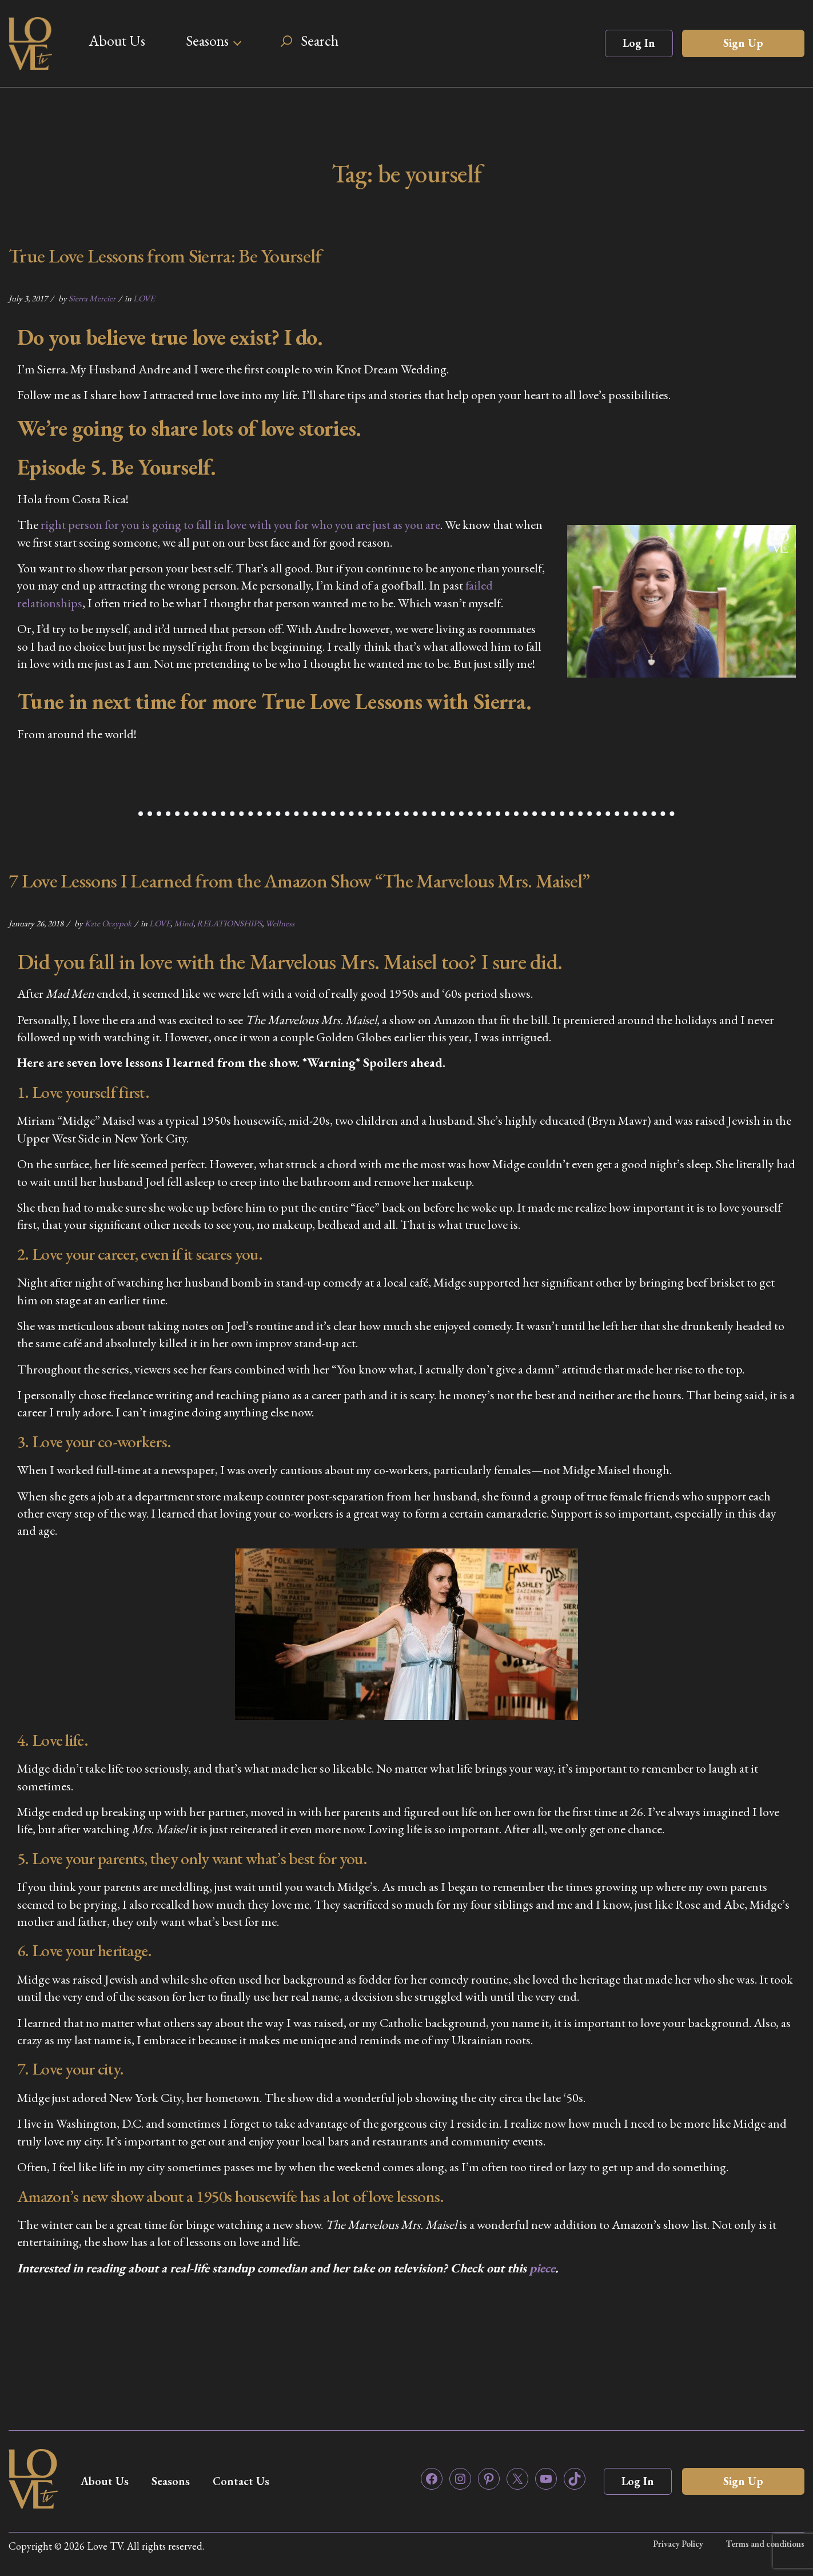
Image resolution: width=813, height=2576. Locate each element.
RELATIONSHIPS (229, 923)
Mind (183, 923)
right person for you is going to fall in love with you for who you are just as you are (240, 524)
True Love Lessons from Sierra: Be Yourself (165, 255)
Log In (639, 42)
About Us (117, 40)
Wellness (279, 923)
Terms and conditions (765, 2543)
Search (319, 40)
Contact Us (241, 2481)
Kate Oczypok (108, 923)
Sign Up (743, 42)
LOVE (143, 298)
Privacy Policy (678, 2543)
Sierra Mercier (92, 298)
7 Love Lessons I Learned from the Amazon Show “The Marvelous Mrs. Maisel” (299, 880)
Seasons (207, 40)
